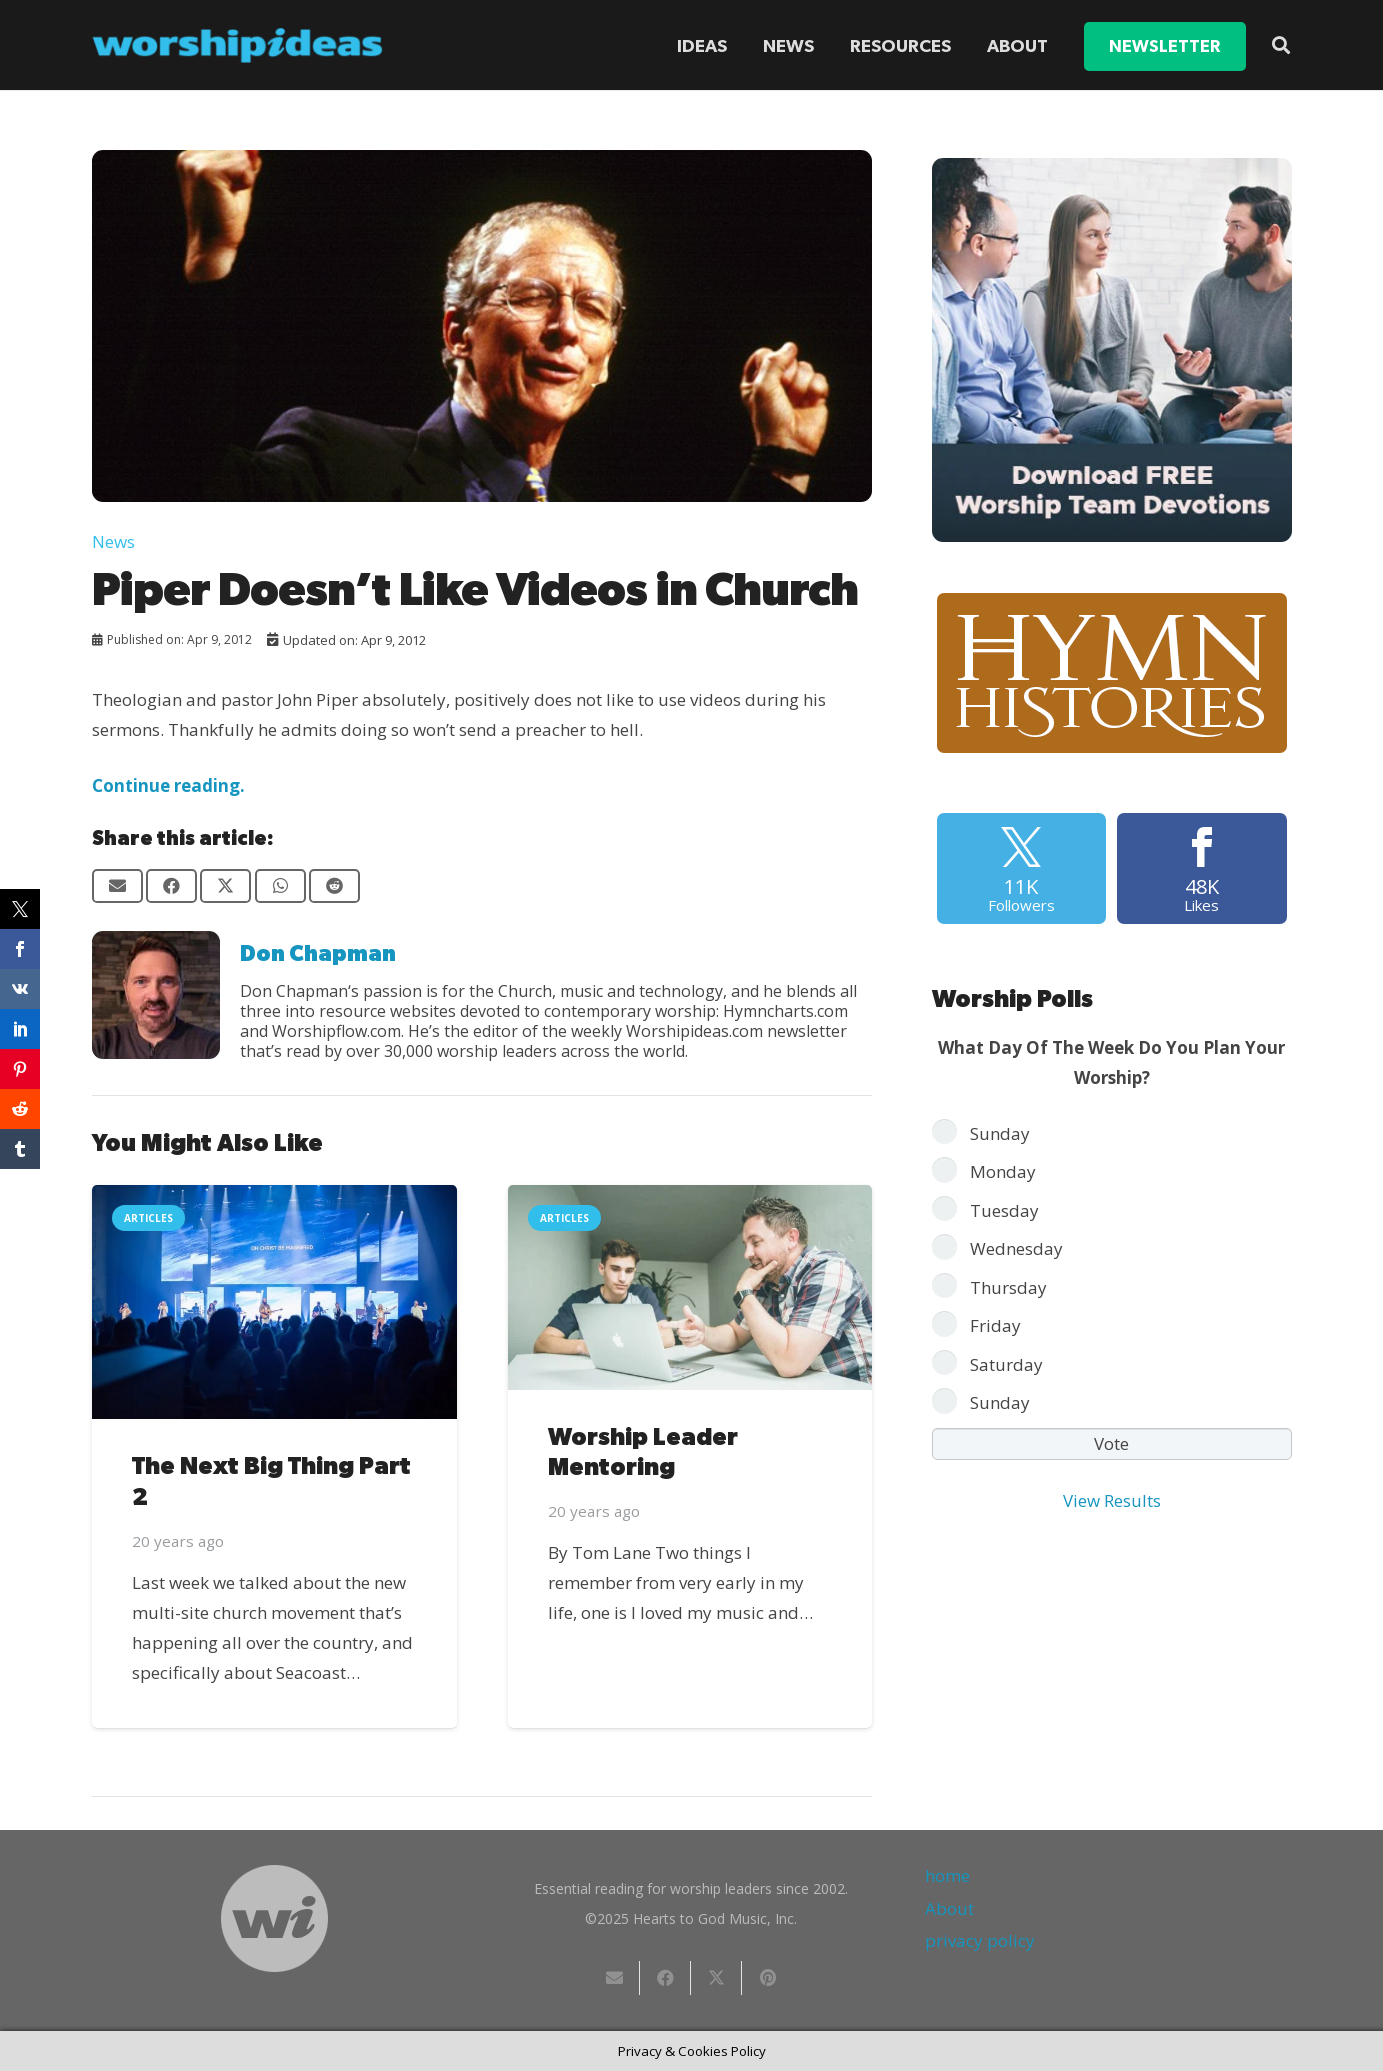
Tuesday (1004, 1210)
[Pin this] (767, 1978)
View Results (1112, 1500)
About (949, 1908)
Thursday (1008, 1287)
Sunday (1000, 1133)
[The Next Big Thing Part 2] (274, 1302)
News (113, 541)
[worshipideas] (238, 45)
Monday (1003, 1171)
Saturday (1006, 1364)
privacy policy (980, 1940)
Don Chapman (318, 954)
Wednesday (1016, 1248)
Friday (995, 1325)
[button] (1281, 45)
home (947, 1875)
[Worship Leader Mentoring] (689, 1287)
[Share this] (171, 886)
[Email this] (117, 886)
